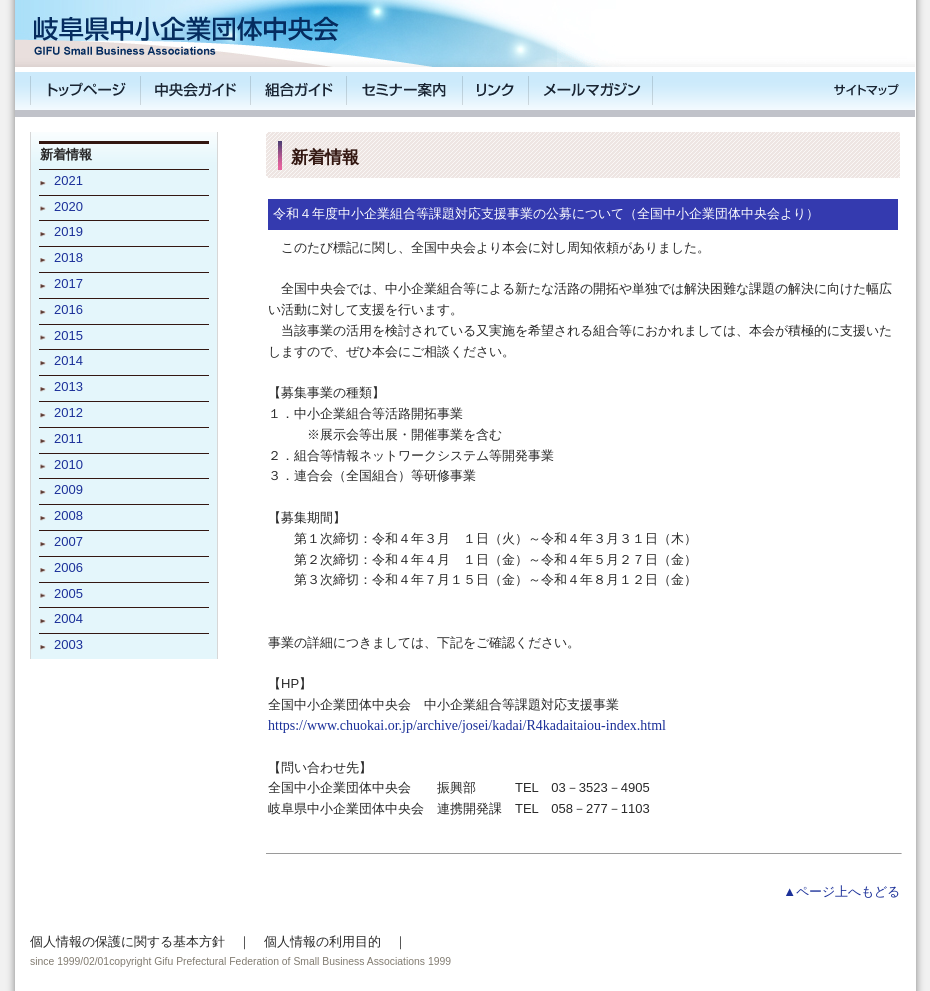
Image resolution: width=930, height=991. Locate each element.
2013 (68, 386)
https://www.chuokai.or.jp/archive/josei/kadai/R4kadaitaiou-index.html (467, 725)
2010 (68, 464)
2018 (68, 257)
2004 (68, 618)
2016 (68, 309)
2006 (68, 567)
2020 (68, 206)
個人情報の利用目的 (322, 941)
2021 (68, 180)
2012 (68, 412)
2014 (68, 360)
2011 (68, 438)
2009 (68, 489)
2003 (68, 644)
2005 (68, 593)
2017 (68, 283)
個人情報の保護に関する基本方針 (127, 941)
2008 (68, 515)
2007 (68, 541)
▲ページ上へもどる (841, 891)
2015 (68, 335)
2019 (68, 231)
